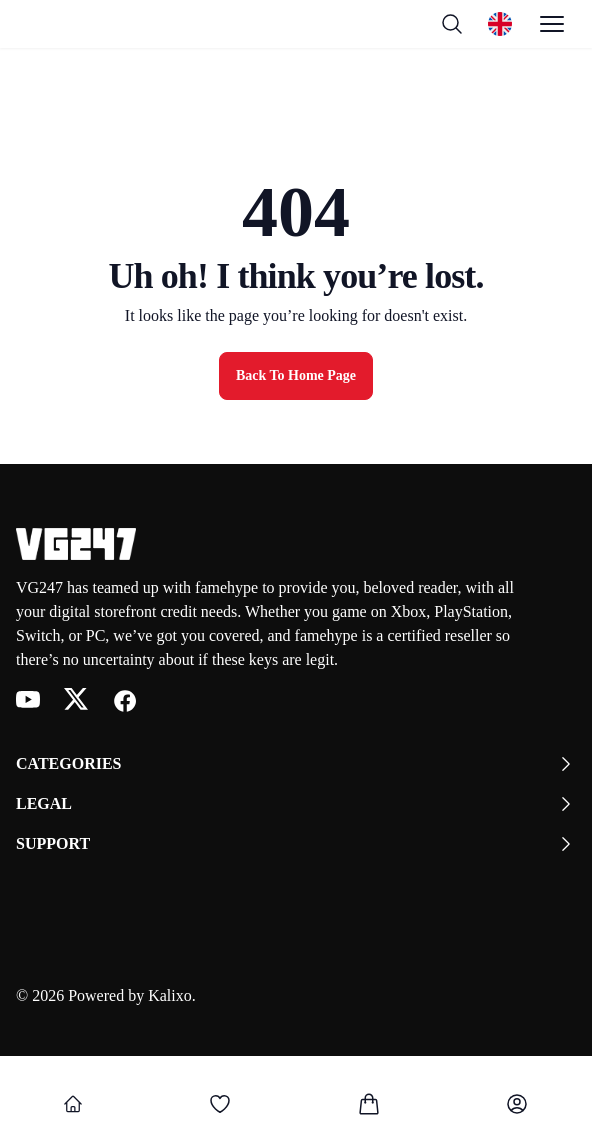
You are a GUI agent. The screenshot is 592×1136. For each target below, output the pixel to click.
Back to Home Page (296, 375)
